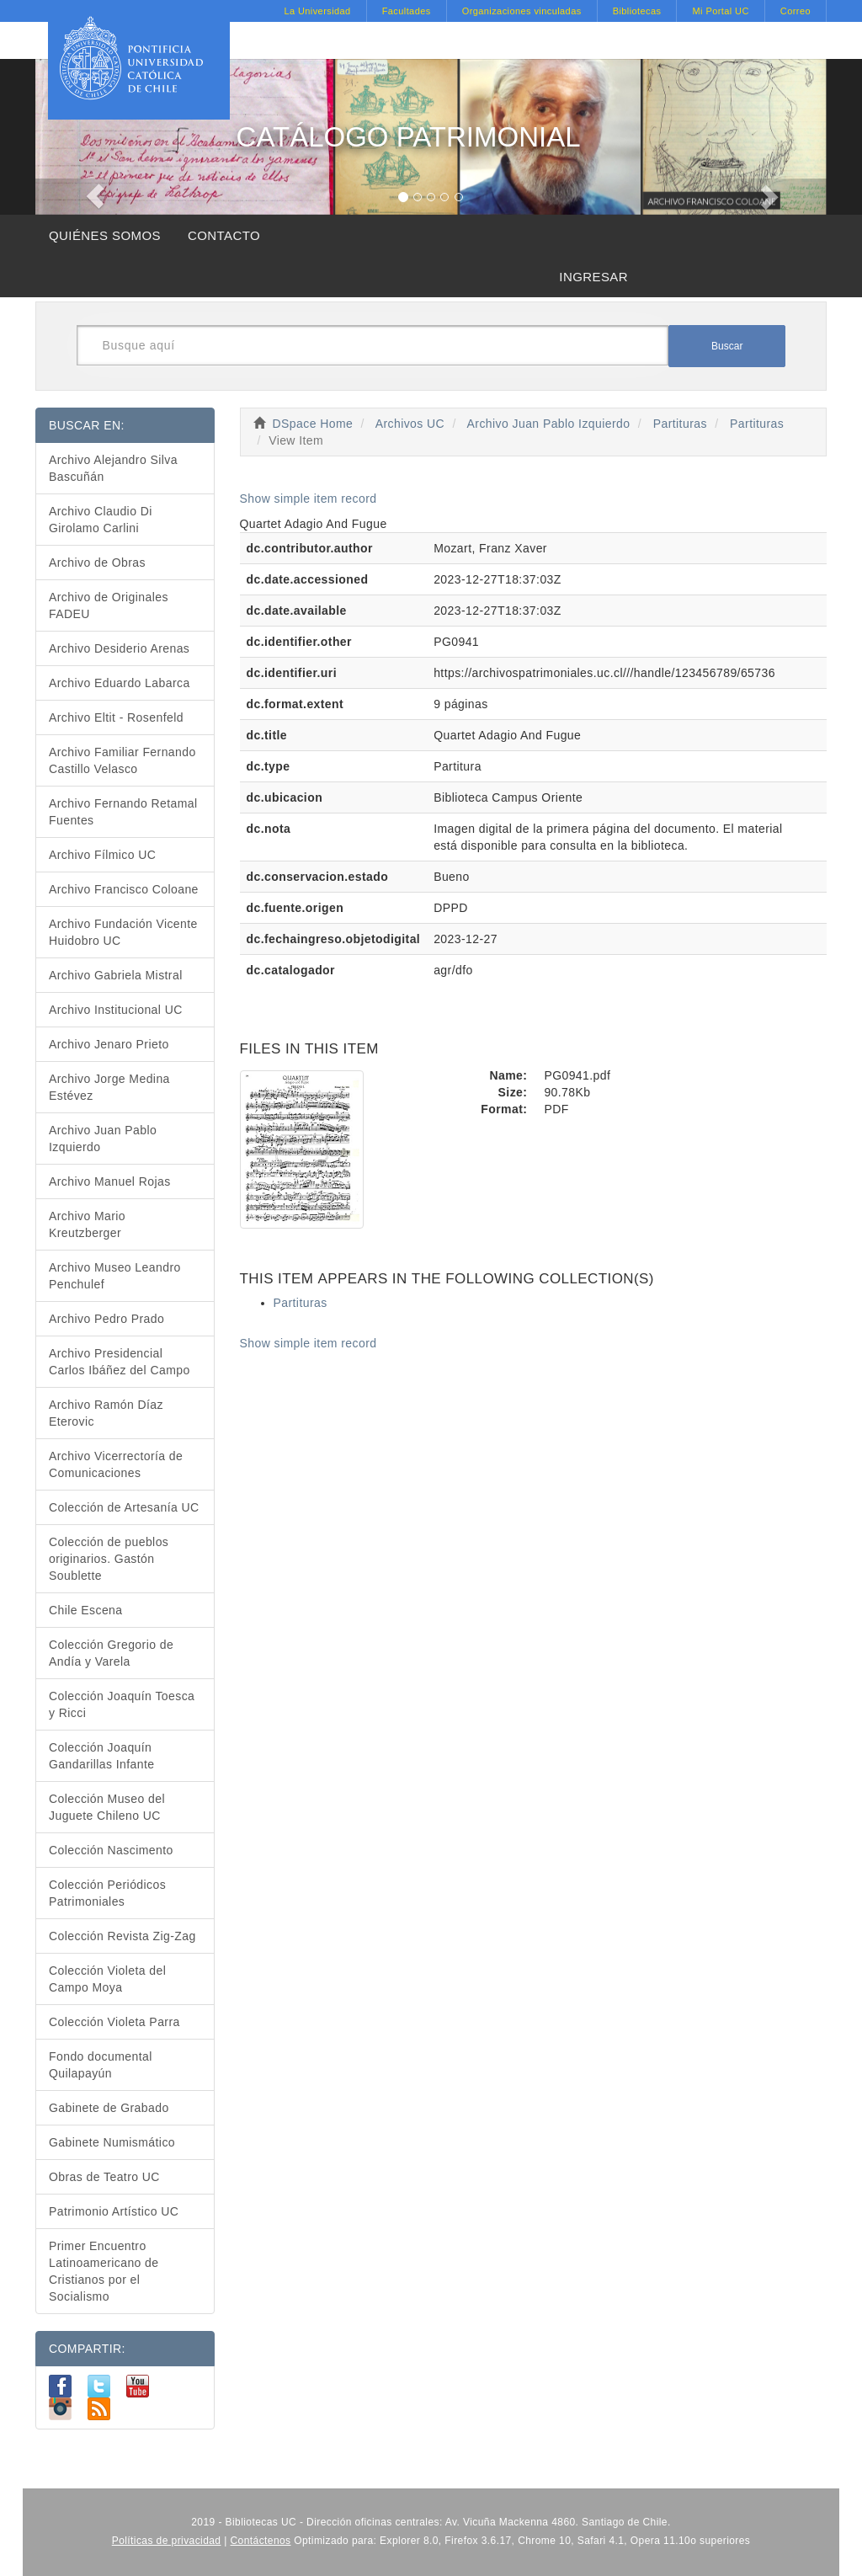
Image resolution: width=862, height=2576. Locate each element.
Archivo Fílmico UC (102, 854)
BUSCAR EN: (87, 425)
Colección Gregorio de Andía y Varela (111, 1653)
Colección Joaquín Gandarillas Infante (102, 1756)
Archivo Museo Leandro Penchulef (115, 1276)
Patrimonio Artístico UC (113, 2211)
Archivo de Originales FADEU (108, 605)
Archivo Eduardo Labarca (119, 683)
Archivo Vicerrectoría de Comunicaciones (116, 1464)
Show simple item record (308, 498)
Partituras (680, 423)
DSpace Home (313, 423)
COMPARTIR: (87, 2348)
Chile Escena (86, 1610)
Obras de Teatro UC (104, 2177)
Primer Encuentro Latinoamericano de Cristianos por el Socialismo (104, 2271)
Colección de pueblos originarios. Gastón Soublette (108, 1558)
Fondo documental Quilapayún (100, 2065)
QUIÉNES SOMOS (105, 235)
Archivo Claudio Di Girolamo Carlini (100, 519)
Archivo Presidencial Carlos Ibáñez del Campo (119, 1362)
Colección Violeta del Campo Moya (107, 1979)
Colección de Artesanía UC (124, 1507)
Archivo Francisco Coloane (124, 889)
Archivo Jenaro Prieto (109, 1044)
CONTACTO (224, 235)
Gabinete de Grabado (109, 2108)
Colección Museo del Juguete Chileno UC (107, 1807)
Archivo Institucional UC (116, 1009)
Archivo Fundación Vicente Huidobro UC (123, 932)
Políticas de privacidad (166, 2541)
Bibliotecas (637, 11)
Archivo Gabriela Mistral (116, 975)
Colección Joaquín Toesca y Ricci (121, 1704)
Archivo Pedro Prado (106, 1318)
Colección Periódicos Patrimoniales (107, 1893)
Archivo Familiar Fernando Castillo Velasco (122, 760)
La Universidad (317, 11)
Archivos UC (409, 423)
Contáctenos (261, 2541)
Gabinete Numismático (112, 2142)
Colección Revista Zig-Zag (122, 1936)
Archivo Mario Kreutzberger (87, 1224)
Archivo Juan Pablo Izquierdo (549, 423)
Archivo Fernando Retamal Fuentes (123, 812)
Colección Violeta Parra (114, 2022)
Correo (795, 11)
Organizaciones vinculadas (522, 11)
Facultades (406, 11)
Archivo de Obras (97, 562)
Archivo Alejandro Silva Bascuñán (113, 468)
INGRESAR (593, 276)
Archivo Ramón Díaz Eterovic (106, 1413)
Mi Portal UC (720, 11)
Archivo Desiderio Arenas (119, 648)
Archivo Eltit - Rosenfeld (116, 717)
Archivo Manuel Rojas (110, 1181)
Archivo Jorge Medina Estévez (109, 1087)
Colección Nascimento (111, 1850)
